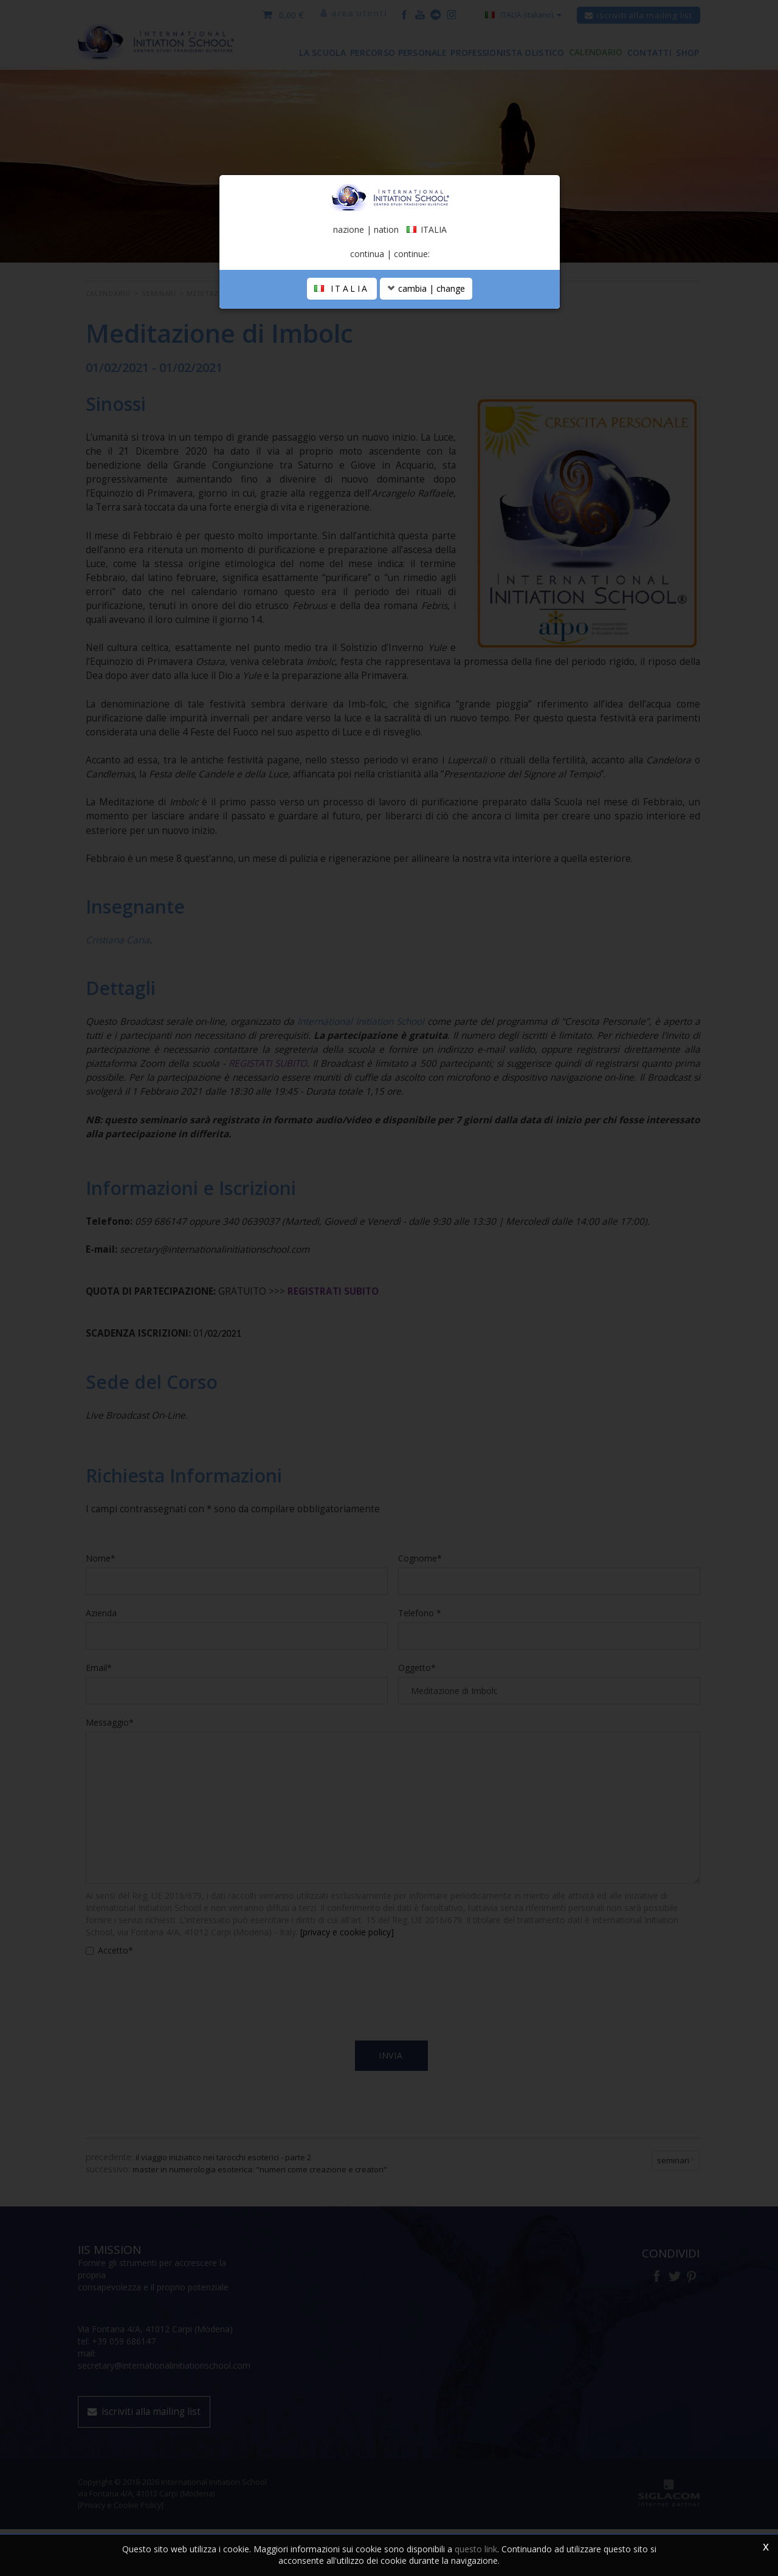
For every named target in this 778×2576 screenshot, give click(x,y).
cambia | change (426, 371)
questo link (476, 2549)
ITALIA (342, 371)
